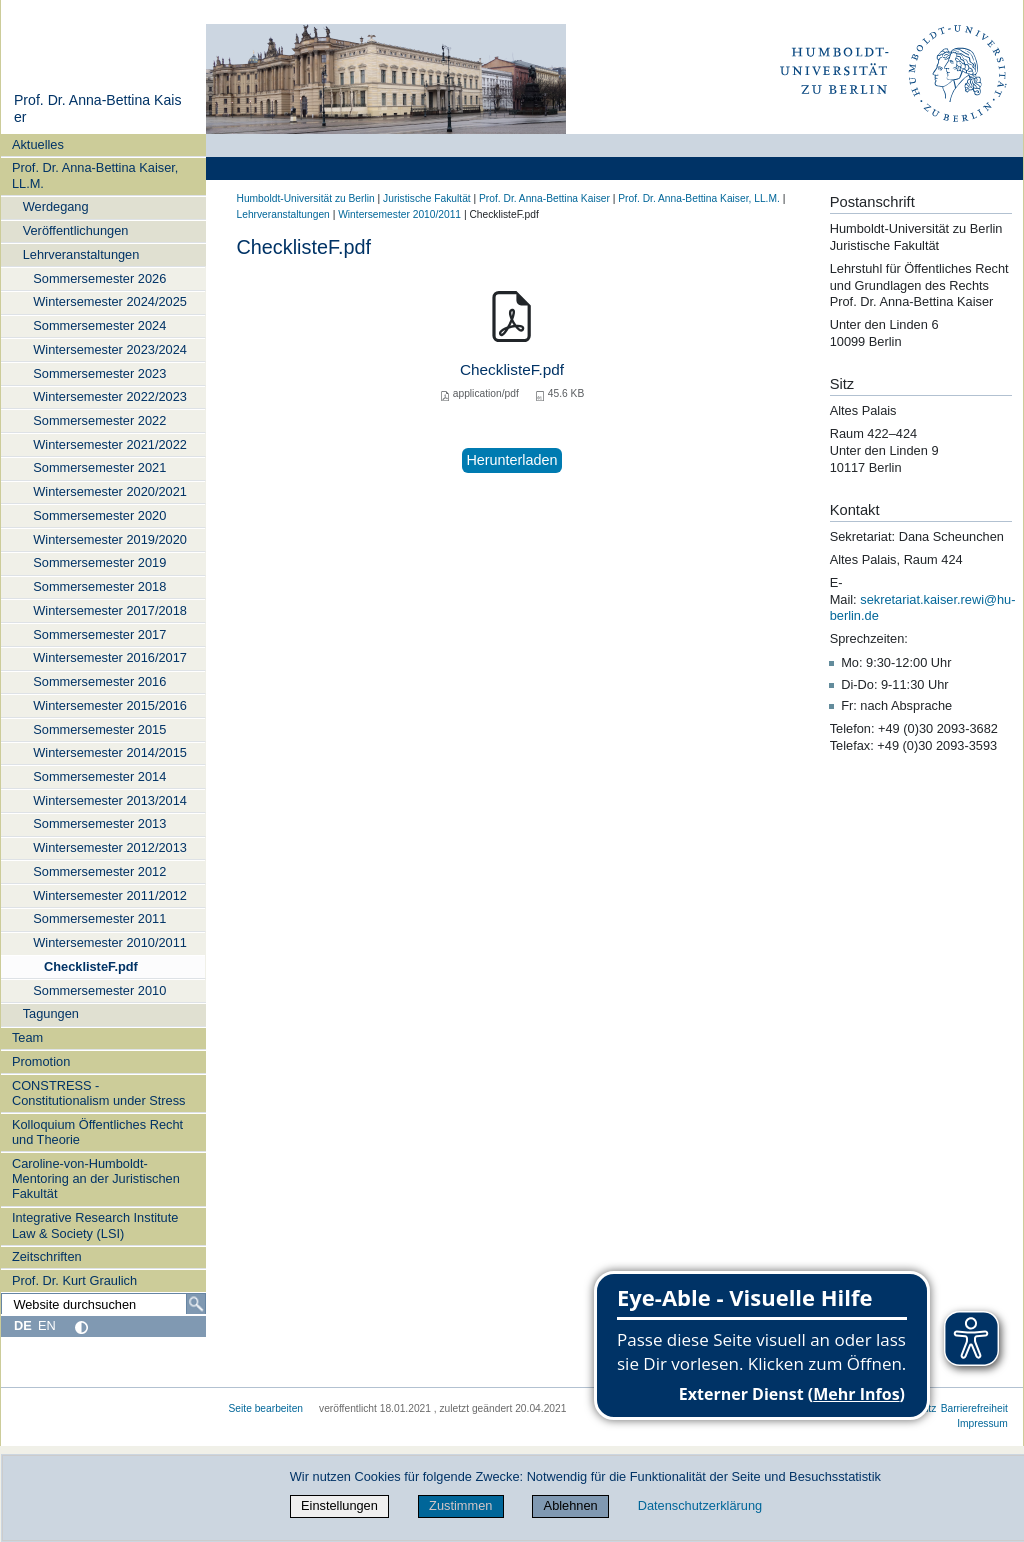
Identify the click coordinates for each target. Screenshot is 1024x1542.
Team (27, 1037)
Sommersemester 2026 (99, 278)
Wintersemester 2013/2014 (110, 800)
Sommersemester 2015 (99, 729)
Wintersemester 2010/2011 (110, 942)
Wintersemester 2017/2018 (110, 610)
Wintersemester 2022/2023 (110, 396)
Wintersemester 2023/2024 (110, 349)
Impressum (982, 1423)
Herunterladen (511, 460)
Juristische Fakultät (427, 198)
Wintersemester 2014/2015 (110, 752)
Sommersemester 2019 (99, 562)
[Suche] (196, 1304)
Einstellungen (339, 1505)
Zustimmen (460, 1505)
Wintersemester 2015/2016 (110, 705)
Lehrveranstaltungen (81, 254)
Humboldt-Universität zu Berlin (306, 198)
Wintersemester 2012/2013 (110, 847)
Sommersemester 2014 (99, 776)
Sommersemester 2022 (99, 420)
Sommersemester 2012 (99, 871)
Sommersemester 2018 (99, 586)
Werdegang (56, 206)
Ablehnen (571, 1505)
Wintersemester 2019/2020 (110, 539)
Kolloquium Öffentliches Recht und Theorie (97, 1132)
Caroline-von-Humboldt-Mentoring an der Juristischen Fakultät (96, 1179)
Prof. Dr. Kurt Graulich (74, 1280)
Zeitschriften (47, 1256)
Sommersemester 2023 (99, 373)
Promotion (41, 1061)
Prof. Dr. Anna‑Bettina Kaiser (544, 198)
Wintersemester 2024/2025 (110, 301)
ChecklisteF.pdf (91, 966)
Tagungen (51, 1013)
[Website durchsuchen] (103, 1304)
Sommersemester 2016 (99, 681)
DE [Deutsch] (23, 1325)
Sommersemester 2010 (99, 990)
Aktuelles (38, 144)
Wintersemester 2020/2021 (110, 491)
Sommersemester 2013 (99, 823)
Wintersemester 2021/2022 (110, 444)
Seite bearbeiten (266, 1408)
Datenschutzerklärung (700, 1505)
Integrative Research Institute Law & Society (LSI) (95, 1225)
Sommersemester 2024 (99, 325)
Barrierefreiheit (974, 1408)
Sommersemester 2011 (99, 918)
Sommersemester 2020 (99, 515)
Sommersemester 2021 (99, 467)
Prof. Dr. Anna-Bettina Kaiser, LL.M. (95, 175)
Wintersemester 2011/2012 (110, 895)
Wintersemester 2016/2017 (110, 657)
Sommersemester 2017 (99, 634)
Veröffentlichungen (76, 230)
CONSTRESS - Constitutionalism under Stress (99, 1093)
